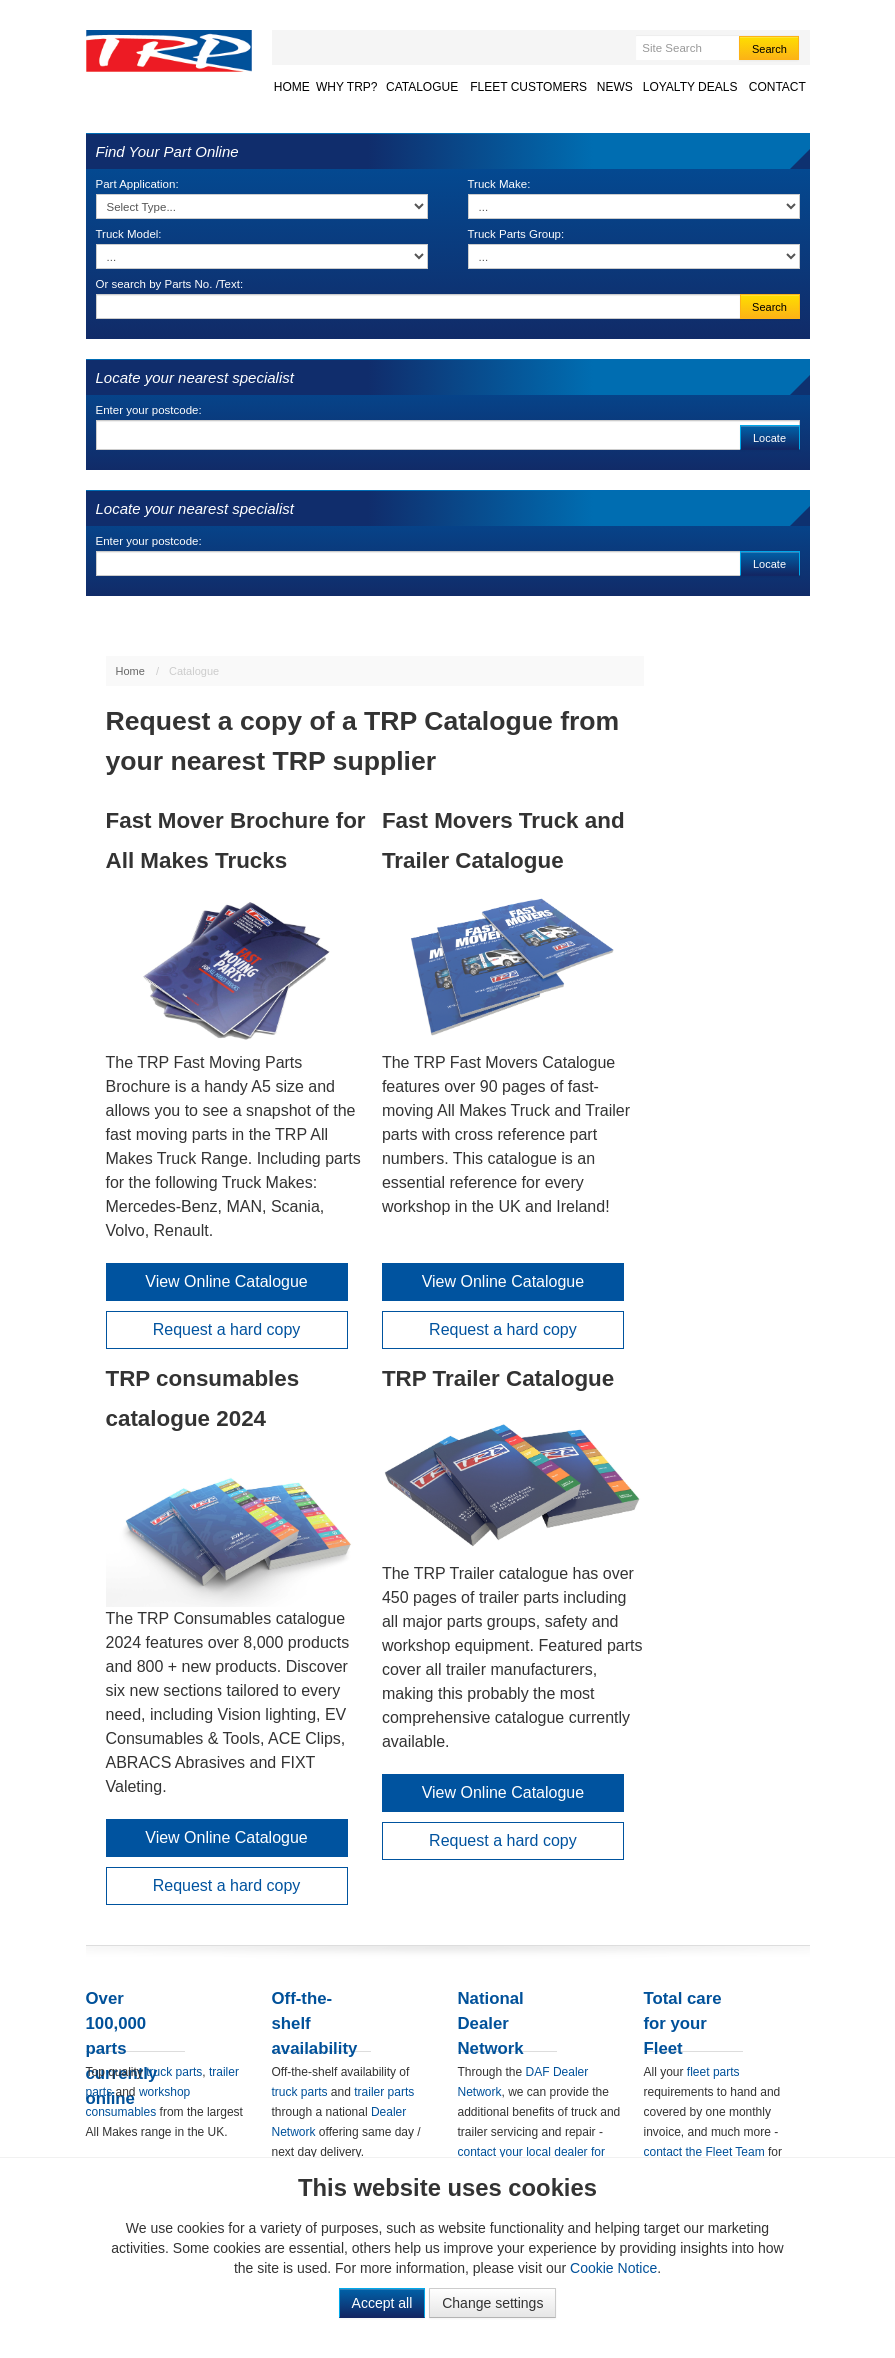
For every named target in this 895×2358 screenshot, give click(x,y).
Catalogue (422, 87)
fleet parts (713, 2072)
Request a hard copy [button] (227, 1329)
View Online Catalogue (226, 1281)
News (615, 87)
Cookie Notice (613, 2268)
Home (292, 87)
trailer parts (384, 2092)
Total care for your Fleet (683, 2023)
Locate (769, 438)
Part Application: (137, 184)
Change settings (492, 2303)
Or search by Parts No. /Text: (170, 284)
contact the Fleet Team (704, 2152)
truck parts (174, 2072)
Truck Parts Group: (516, 234)
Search (769, 49)
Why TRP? (347, 87)
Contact (777, 87)
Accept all (382, 2303)
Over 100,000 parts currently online (122, 2048)
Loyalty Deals (690, 87)
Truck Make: (499, 184)
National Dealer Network (491, 2023)
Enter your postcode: (149, 410)
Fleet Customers (528, 87)
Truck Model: (129, 234)
